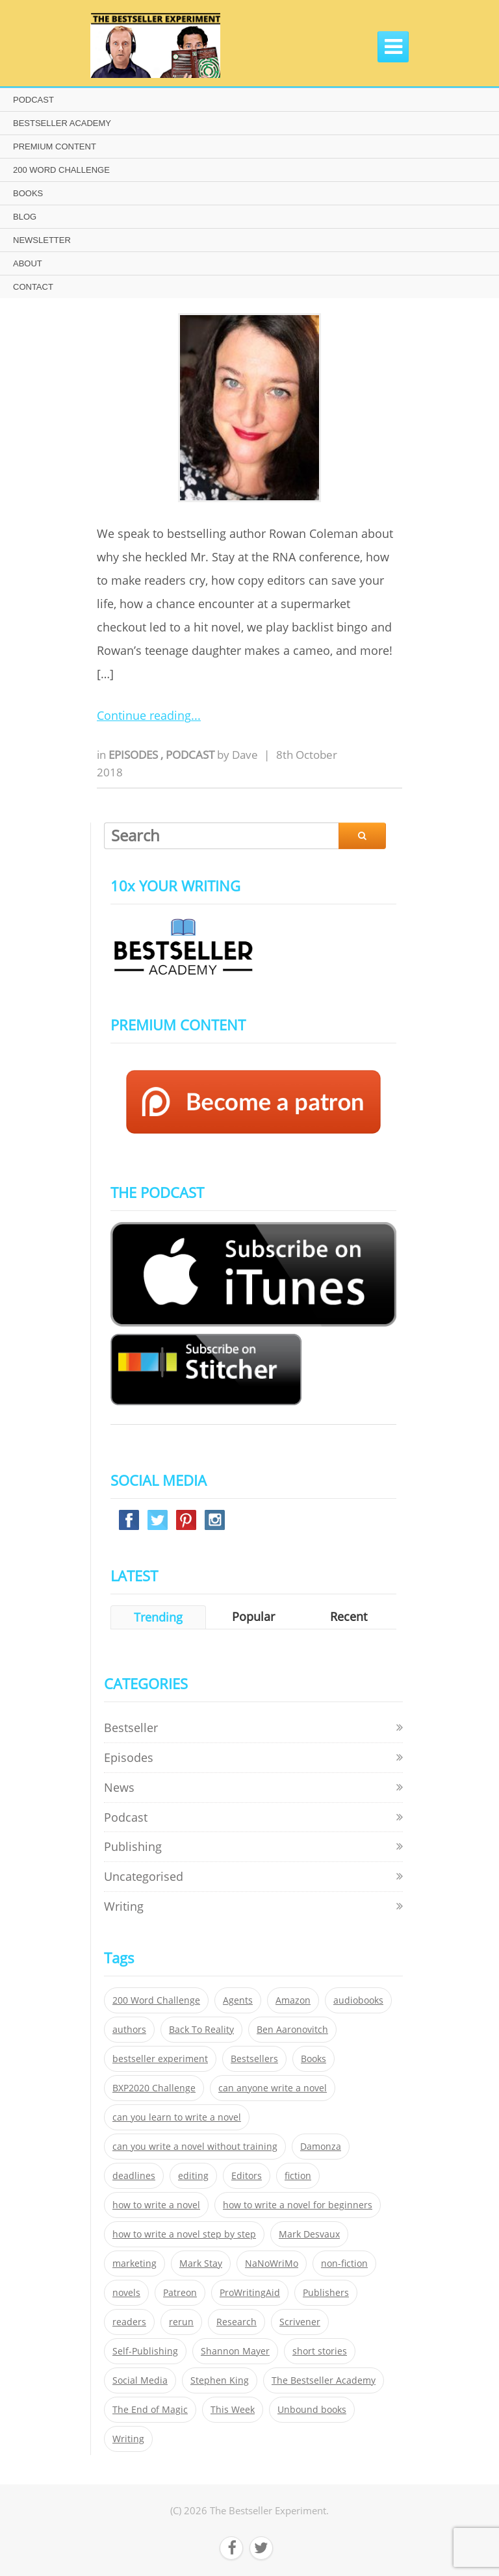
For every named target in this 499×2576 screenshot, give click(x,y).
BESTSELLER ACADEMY (62, 123)
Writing (124, 1906)
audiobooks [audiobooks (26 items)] (358, 2000)
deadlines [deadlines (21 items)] (133, 2176)
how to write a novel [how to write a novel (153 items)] (156, 2205)
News (119, 1787)
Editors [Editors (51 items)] (246, 2176)
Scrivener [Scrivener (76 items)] (299, 2322)
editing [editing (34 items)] (193, 2176)
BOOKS (28, 193)
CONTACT (33, 287)
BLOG (24, 217)
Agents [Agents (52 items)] (238, 2000)
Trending (158, 1617)
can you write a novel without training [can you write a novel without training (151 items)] (194, 2146)
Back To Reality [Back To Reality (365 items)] (201, 2029)
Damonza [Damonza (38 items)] (320, 2146)
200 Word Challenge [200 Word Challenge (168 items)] (156, 2000)
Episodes (134, 754)
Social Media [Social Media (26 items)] (140, 2380)
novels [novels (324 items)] (126, 2293)
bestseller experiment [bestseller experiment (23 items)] (160, 2059)
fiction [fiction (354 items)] (298, 2176)
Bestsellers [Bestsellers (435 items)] (254, 2059)
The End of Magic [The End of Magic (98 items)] (150, 2410)
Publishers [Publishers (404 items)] (326, 2293)
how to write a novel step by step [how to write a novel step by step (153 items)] (184, 2234)
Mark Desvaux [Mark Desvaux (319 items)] (309, 2234)
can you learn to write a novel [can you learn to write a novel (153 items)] (176, 2117)
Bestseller (131, 1727)
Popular (253, 1616)
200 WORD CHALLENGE (61, 170)
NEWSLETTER (42, 240)
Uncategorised (143, 1876)
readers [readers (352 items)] (129, 2322)
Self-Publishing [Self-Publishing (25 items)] (145, 2351)
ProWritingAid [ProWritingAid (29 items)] (250, 2293)
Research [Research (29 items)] (236, 2322)
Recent (348, 1616)
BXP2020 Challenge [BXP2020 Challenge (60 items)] (154, 2088)
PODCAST (33, 100)
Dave (245, 754)
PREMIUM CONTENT (54, 146)
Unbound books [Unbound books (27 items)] (311, 2410)
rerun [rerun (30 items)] (181, 2322)
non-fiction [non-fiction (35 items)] (344, 2263)
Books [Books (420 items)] (313, 2059)
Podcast (191, 754)
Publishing (133, 1846)
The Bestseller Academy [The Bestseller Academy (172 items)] (324, 2380)
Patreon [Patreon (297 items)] (180, 2293)
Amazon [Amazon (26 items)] (293, 2000)
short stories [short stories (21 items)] (319, 2351)
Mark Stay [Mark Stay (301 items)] (200, 2263)
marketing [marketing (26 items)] (134, 2263)
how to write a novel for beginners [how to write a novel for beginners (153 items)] (297, 2205)
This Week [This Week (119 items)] (233, 2410)
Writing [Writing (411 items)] (128, 2439)
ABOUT (27, 263)
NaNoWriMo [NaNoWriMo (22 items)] (271, 2263)
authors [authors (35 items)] (129, 2029)
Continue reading (144, 715)
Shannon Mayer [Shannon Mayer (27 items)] (235, 2351)
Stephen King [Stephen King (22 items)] (219, 2380)
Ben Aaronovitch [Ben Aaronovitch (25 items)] (292, 2029)
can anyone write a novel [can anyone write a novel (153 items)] (272, 2088)
